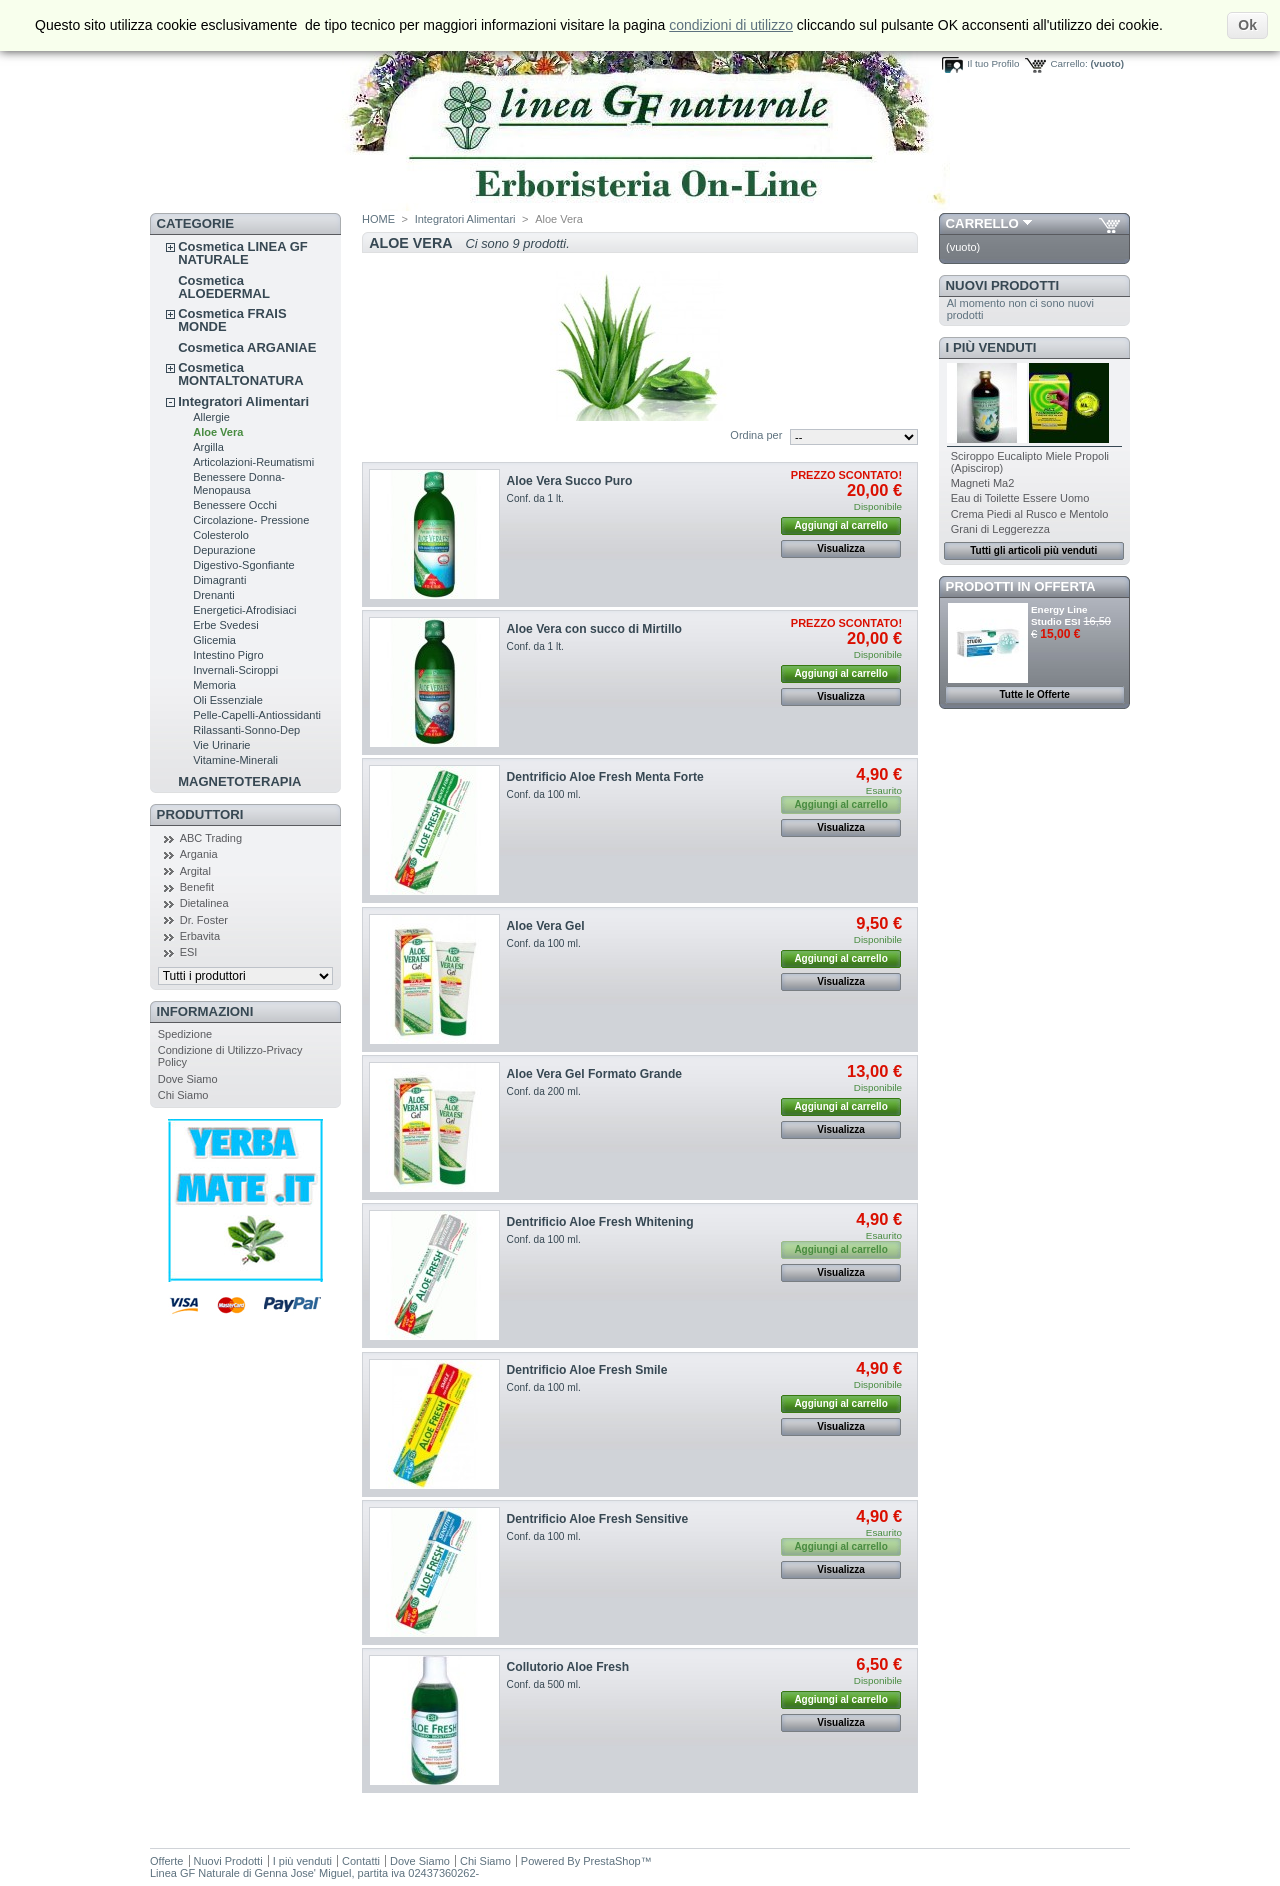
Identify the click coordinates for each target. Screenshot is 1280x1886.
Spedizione (185, 1034)
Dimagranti (219, 580)
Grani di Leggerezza (1000, 529)
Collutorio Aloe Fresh (568, 1667)
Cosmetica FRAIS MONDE (232, 320)
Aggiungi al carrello (840, 525)
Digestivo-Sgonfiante (244, 565)
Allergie (211, 417)
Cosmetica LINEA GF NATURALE (243, 253)
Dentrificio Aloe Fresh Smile (587, 1370)
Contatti (361, 1861)
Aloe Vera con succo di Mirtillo (594, 629)
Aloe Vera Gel (546, 926)
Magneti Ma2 (983, 483)
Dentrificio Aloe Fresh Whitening (600, 1222)
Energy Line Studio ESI (1059, 615)
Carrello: (1068, 63)
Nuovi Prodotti (1003, 285)
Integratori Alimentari (243, 401)
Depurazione (224, 550)
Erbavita (200, 936)
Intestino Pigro (228, 655)
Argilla (208, 447)
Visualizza (841, 548)
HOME (378, 219)
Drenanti (214, 595)
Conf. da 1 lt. (535, 498)
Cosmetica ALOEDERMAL (224, 287)
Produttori (200, 814)
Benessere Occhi (235, 505)
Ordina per (756, 435)
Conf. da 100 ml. (544, 794)
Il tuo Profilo (993, 63)
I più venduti (991, 347)
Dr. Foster (204, 920)
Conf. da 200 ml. (544, 1091)
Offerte (166, 1861)
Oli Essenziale (228, 700)
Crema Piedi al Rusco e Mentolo (1030, 514)
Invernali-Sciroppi (235, 670)
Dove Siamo (188, 1079)
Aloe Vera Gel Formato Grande (594, 1074)
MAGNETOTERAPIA (239, 781)
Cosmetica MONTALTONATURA (240, 374)
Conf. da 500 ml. (544, 1684)
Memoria (214, 685)
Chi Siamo (183, 1095)
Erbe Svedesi (225, 625)
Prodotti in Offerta (1021, 586)
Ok (1247, 25)
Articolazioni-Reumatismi (253, 462)
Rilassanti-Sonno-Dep (246, 730)
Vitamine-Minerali (235, 760)
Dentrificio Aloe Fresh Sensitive (598, 1519)
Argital (195, 871)
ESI (189, 952)
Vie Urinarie (221, 745)
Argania (199, 854)
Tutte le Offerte (1034, 694)
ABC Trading (211, 838)
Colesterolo (221, 535)
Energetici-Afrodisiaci (244, 610)
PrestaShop (611, 1861)
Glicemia (214, 640)
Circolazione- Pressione (251, 520)
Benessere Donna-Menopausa (239, 483)
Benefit (197, 887)
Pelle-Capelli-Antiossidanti (257, 715)
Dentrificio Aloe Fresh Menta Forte (605, 777)
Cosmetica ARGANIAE (247, 347)
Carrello (982, 223)
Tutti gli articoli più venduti (1033, 550)
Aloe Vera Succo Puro (570, 481)
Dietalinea (204, 903)
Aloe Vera (218, 432)
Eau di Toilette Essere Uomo (1020, 498)
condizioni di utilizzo (731, 25)
